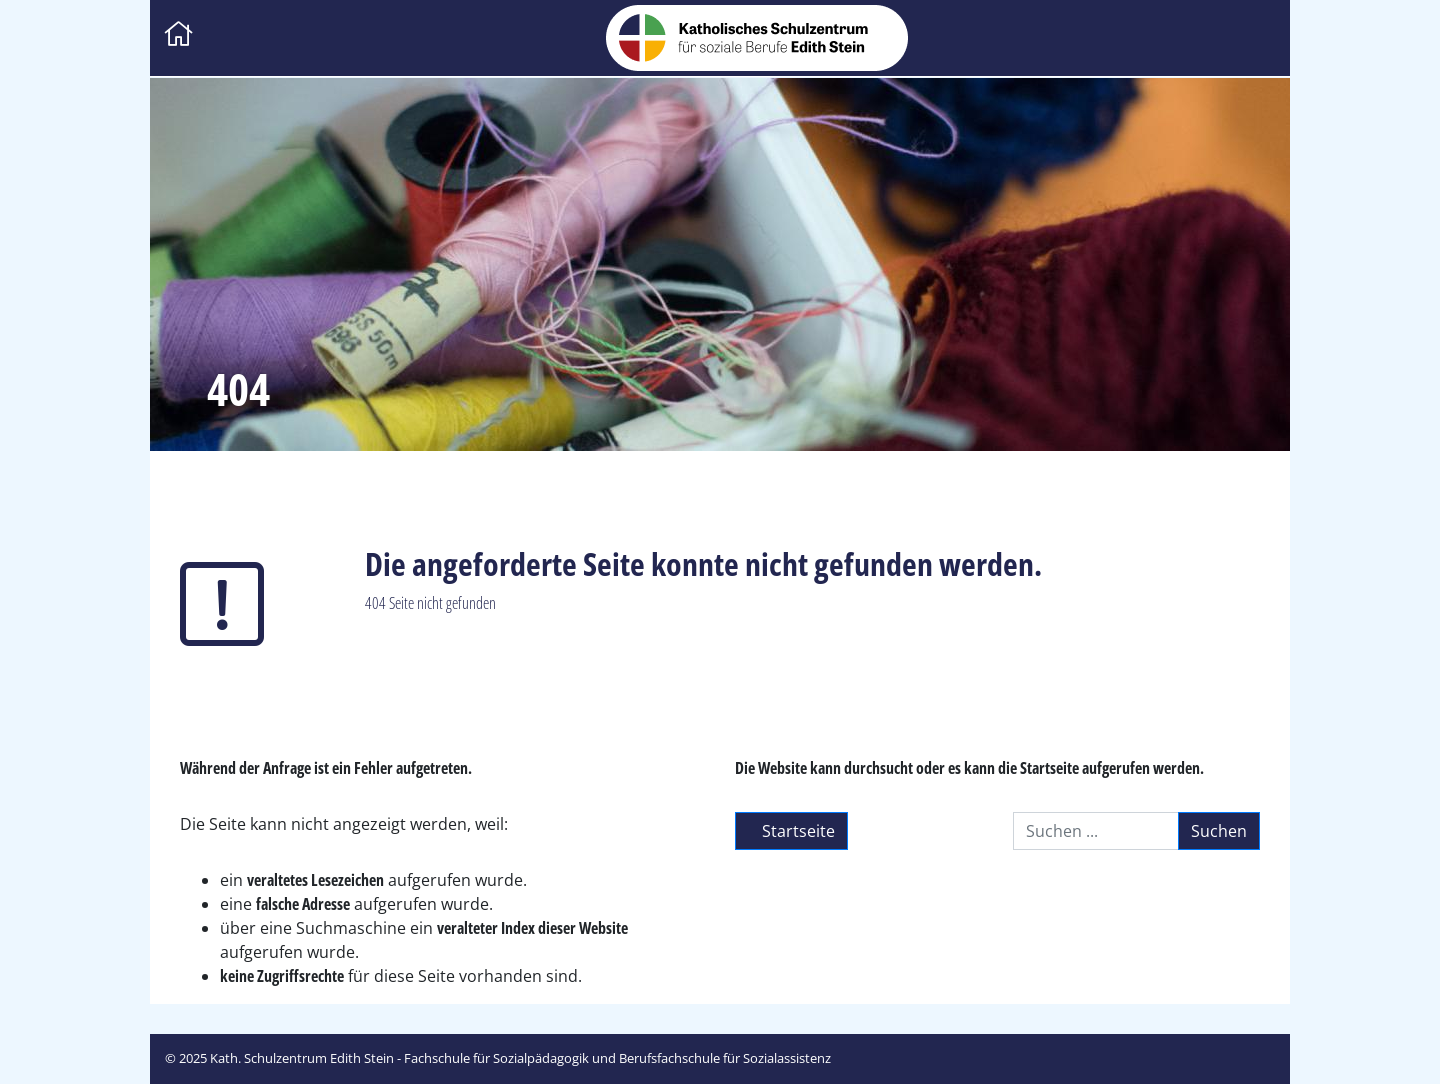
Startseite (791, 831)
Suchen (1219, 831)
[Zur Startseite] (179, 35)
